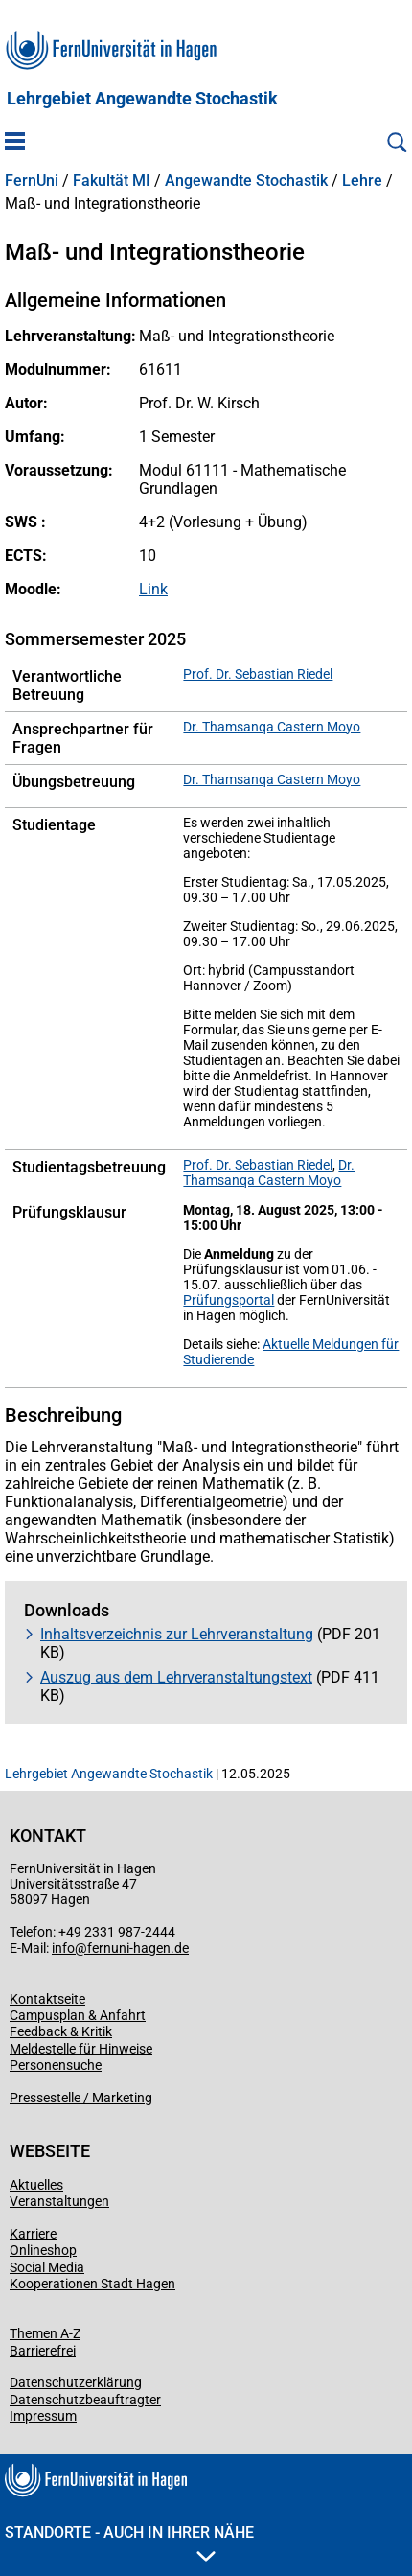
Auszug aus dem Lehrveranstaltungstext (176, 1677)
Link (153, 589)
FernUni (31, 181)
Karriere (33, 2233)
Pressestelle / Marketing (81, 2097)
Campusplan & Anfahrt (78, 2015)
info (63, 1948)
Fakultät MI (111, 181)
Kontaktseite (47, 1999)
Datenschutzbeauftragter (85, 2399)
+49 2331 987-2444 (116, 1931)
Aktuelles (36, 2185)
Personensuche (56, 2065)
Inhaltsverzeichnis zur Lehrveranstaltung (176, 1634)
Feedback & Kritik (61, 2031)
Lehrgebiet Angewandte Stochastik (142, 98)
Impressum (43, 2416)
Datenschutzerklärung (76, 2382)
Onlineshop (43, 2250)
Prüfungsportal (228, 1300)
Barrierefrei (43, 2350)
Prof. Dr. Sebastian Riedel (257, 674)
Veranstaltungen (59, 2201)
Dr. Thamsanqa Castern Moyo (271, 726)
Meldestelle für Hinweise (81, 2048)
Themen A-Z (45, 2333)
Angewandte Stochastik (246, 181)
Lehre (362, 181)
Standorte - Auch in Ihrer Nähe (129, 2542)
